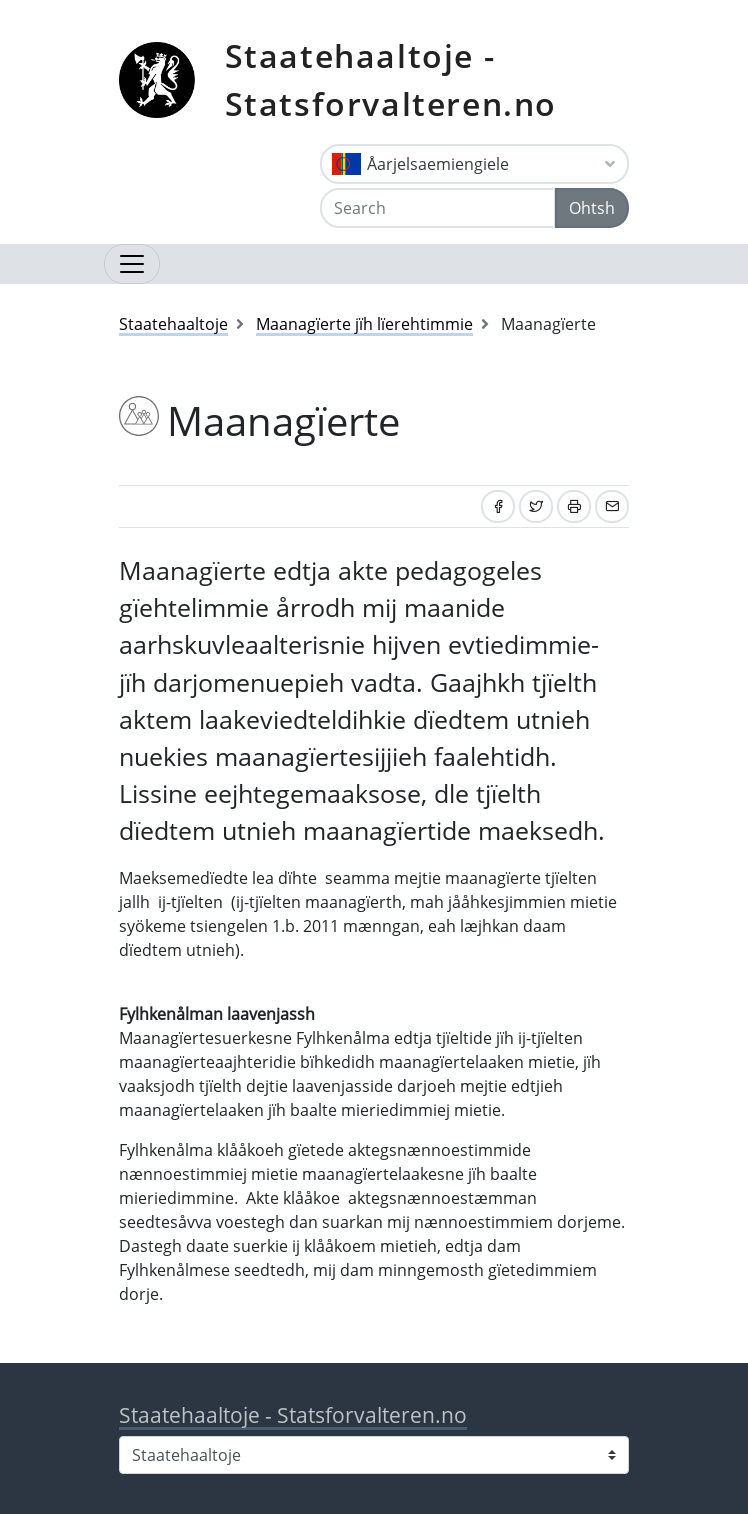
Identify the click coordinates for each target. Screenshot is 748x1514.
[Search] (438, 208)
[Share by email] (612, 506)
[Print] (574, 506)
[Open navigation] (132, 264)
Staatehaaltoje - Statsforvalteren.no (391, 79)
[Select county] (374, 1455)
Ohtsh (592, 208)
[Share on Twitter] (536, 506)
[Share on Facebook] (498, 506)
